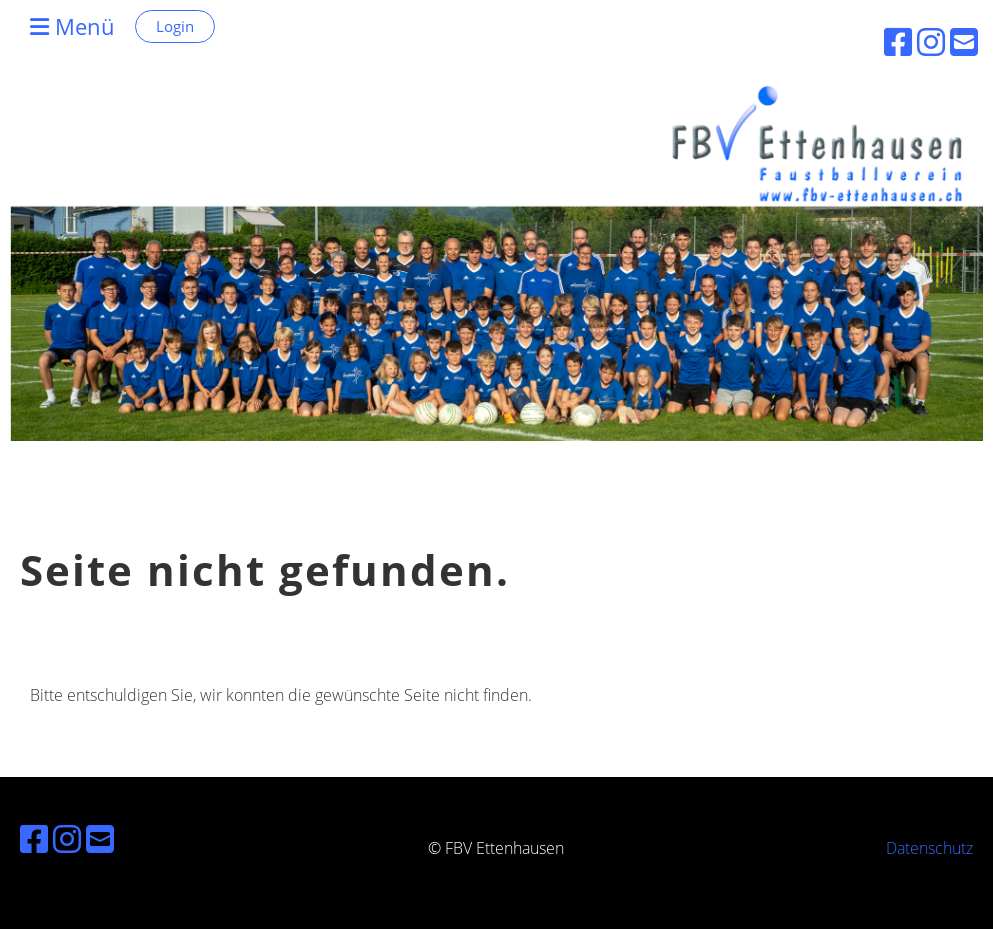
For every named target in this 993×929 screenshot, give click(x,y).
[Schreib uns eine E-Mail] (100, 838)
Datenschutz (929, 848)
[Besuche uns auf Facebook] (34, 838)
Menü (72, 26)
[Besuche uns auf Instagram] (67, 838)
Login (175, 26)
